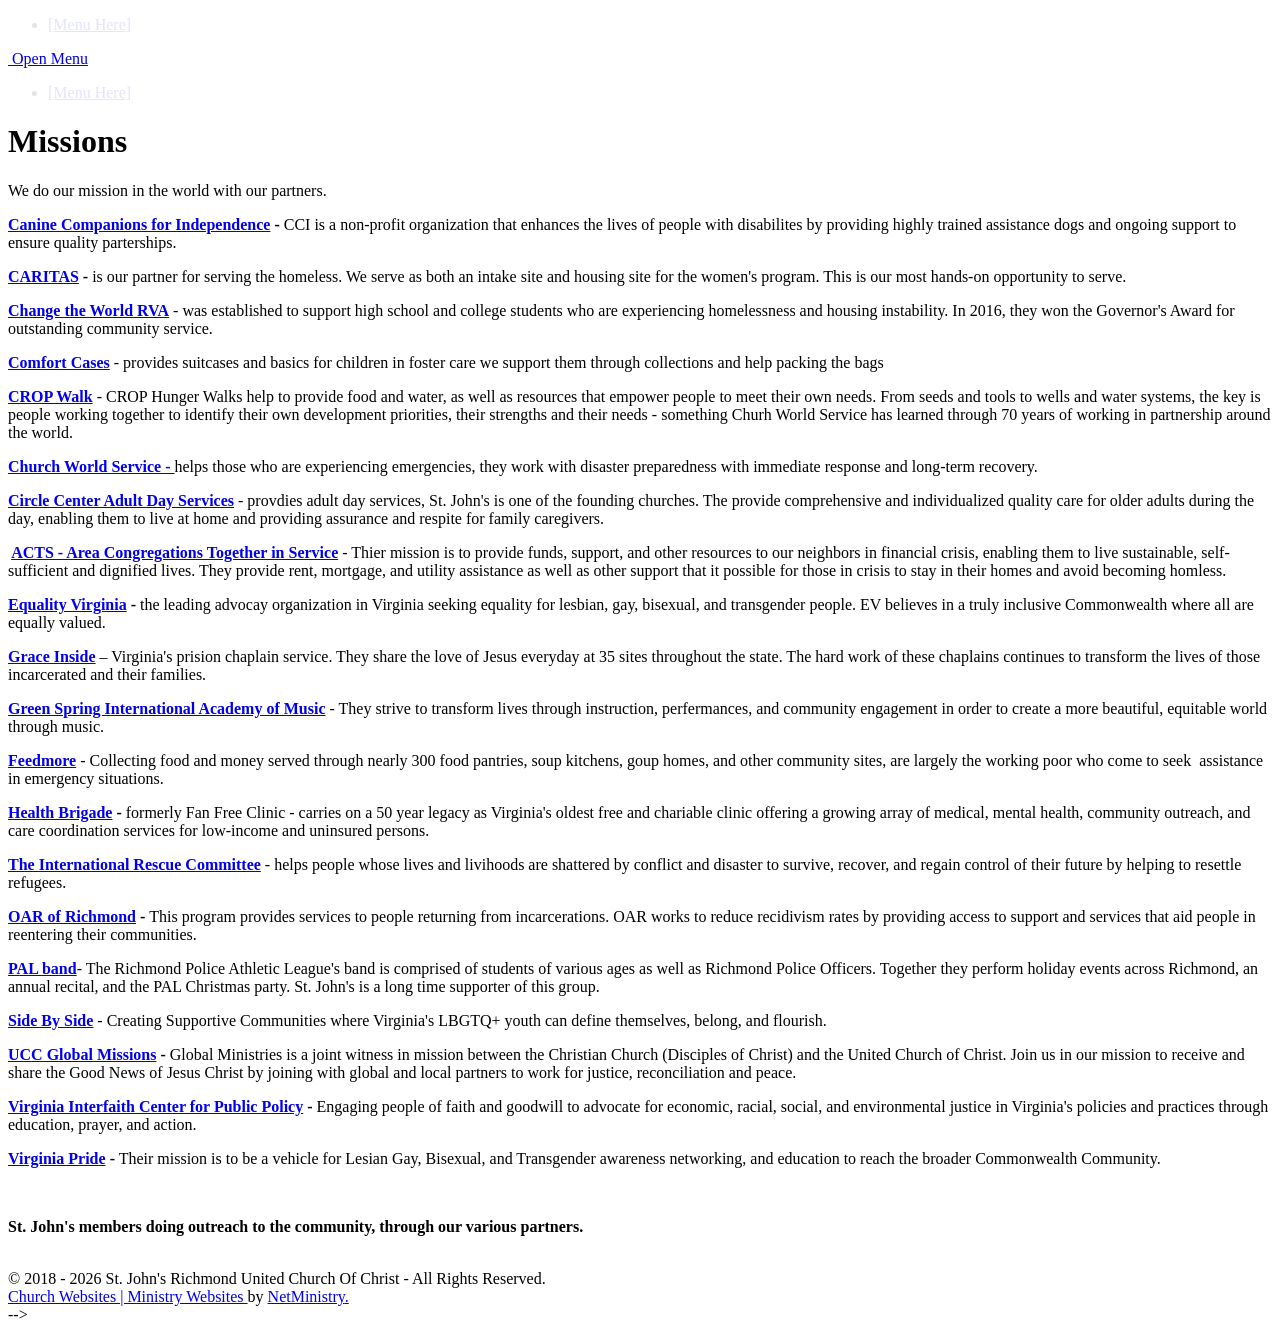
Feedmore (42, 760)
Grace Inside (52, 656)
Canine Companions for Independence (139, 224)
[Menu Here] (89, 24)
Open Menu (48, 58)
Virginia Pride (57, 1158)
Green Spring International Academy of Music (166, 708)
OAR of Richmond (72, 916)
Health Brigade (60, 812)
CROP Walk (50, 396)
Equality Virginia (67, 604)
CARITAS (43, 276)
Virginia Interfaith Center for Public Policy (155, 1106)
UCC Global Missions (82, 1054)
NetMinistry (306, 1296)
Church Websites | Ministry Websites (128, 1296)
